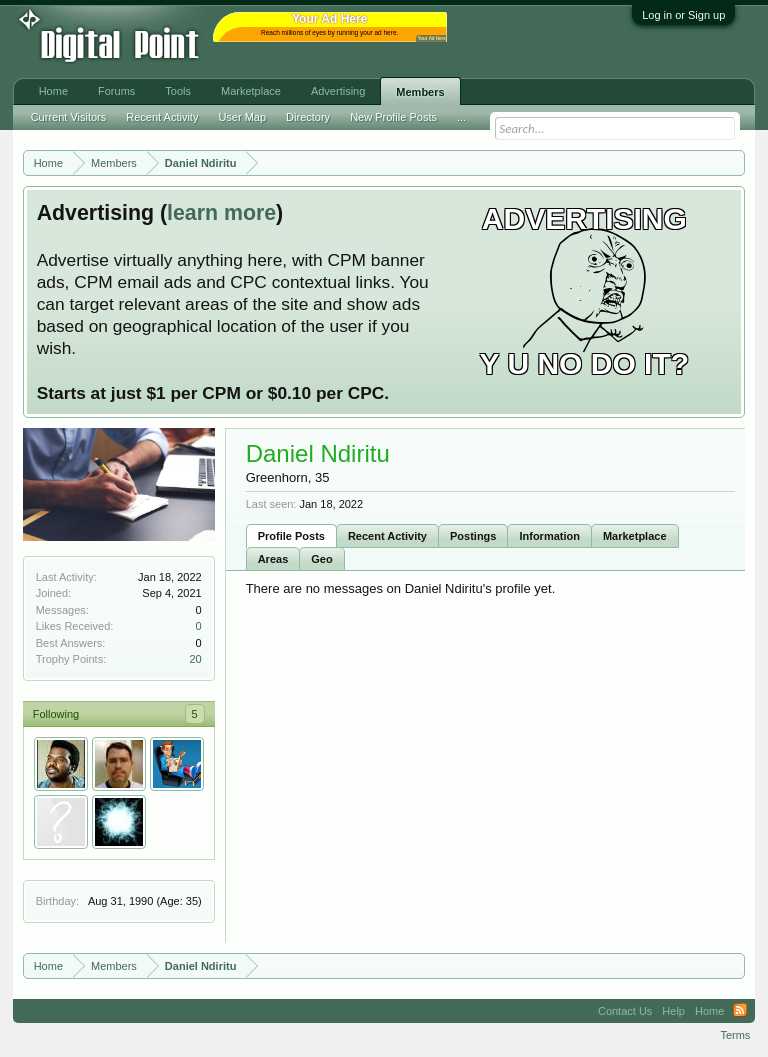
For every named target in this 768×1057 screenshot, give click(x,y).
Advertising (338, 91)
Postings (473, 536)
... (461, 117)
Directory (308, 117)
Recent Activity (387, 536)
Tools (178, 91)
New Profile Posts (393, 117)
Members (420, 92)
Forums (116, 91)
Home (53, 91)
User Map (242, 117)
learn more (221, 213)
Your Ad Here (432, 38)
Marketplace (635, 536)
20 (195, 659)
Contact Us (625, 1011)
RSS (740, 1011)
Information (549, 536)
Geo (321, 559)
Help (673, 1011)
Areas (273, 559)
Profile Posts (291, 536)
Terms (735, 1035)
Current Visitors (69, 117)
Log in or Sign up (683, 15)
